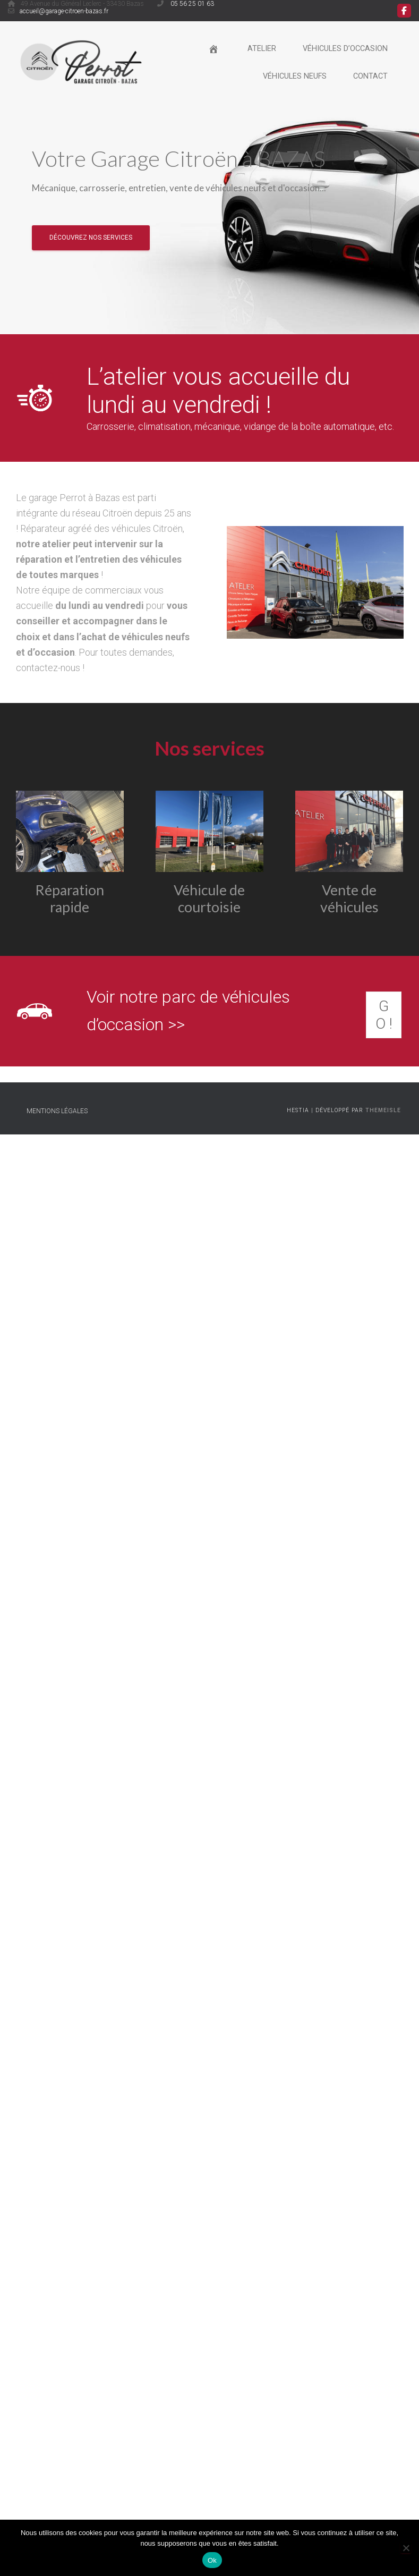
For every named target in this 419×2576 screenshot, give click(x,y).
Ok (212, 2560)
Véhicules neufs (295, 76)
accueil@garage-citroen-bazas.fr (64, 11)
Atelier (261, 48)
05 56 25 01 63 (191, 3)
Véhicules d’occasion (345, 48)
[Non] (405, 2548)
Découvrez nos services (90, 237)
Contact (370, 76)
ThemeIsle (383, 1110)
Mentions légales (57, 1111)
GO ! (383, 1014)
